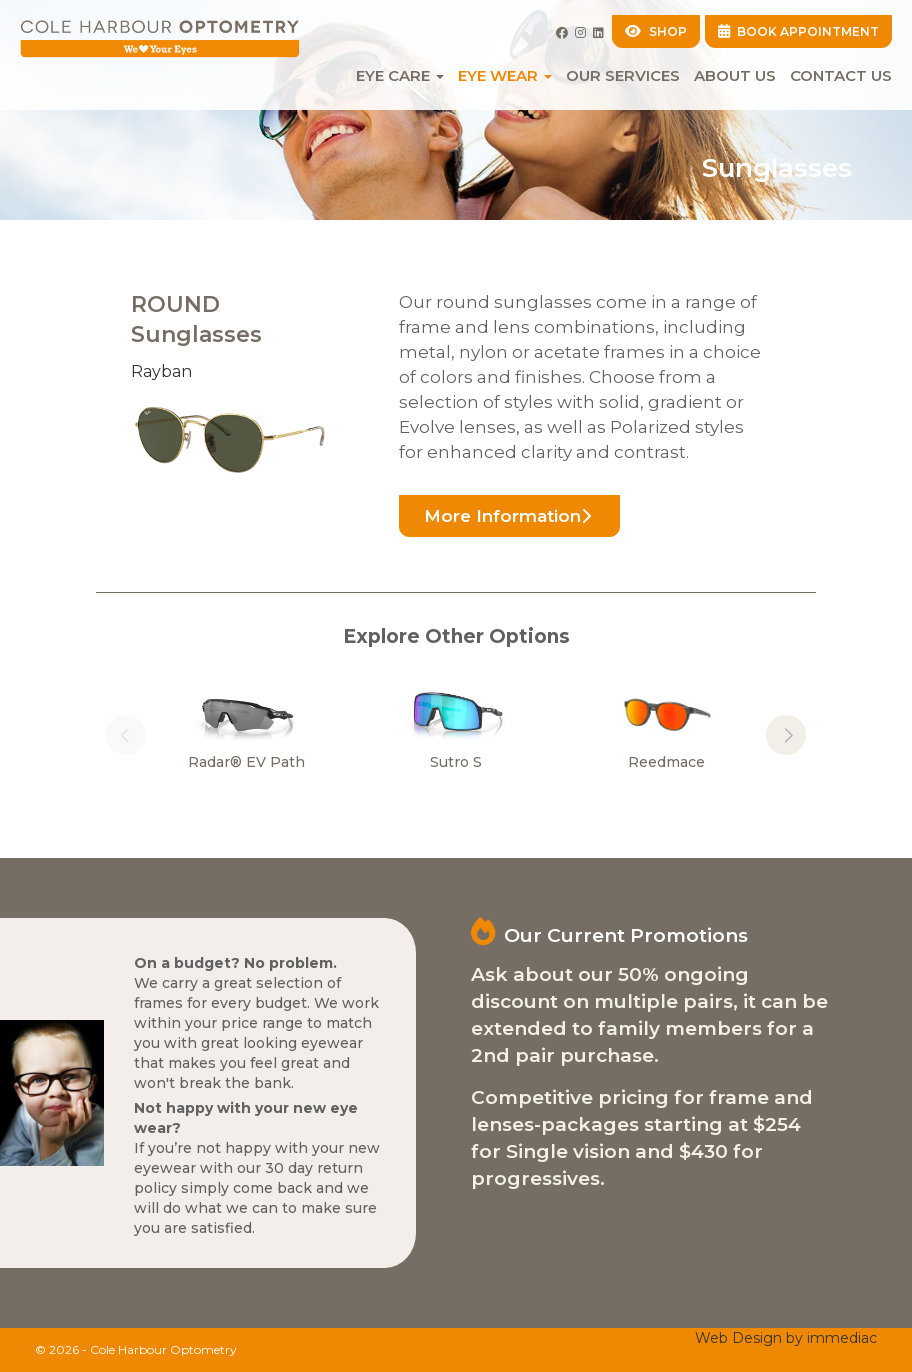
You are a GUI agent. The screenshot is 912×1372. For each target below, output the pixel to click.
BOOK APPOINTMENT (799, 31)
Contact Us (841, 75)
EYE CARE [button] (400, 75)
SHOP (656, 31)
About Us (735, 75)
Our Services (623, 75)
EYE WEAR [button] (505, 75)
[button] (786, 735)
